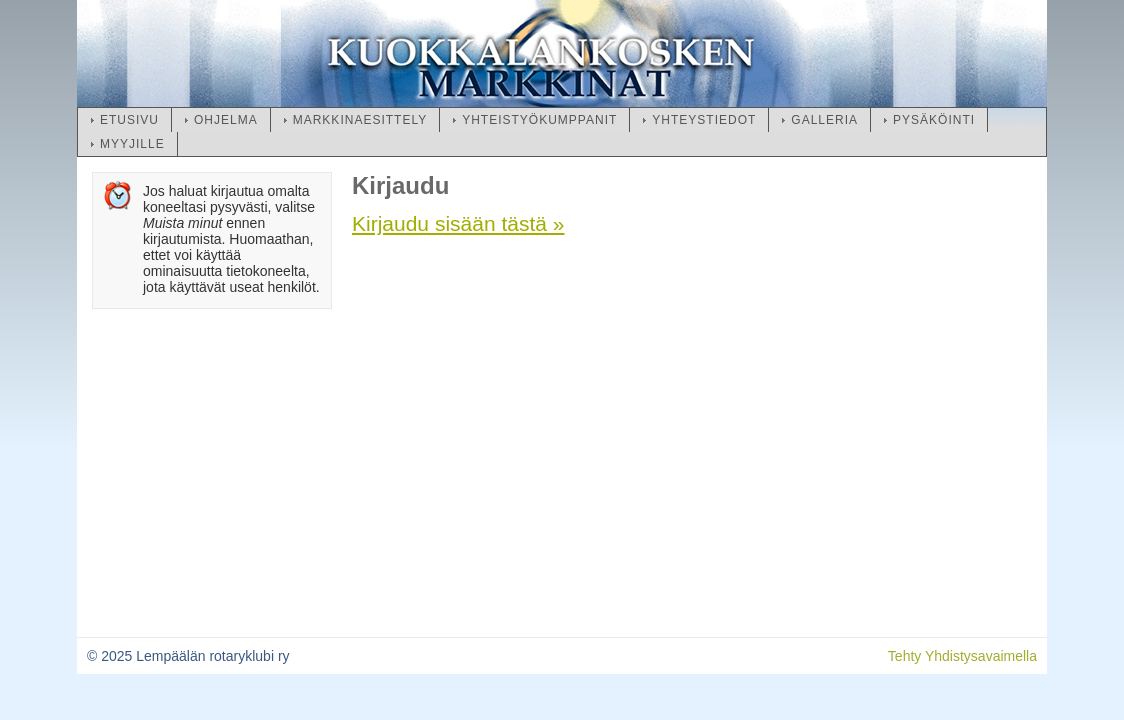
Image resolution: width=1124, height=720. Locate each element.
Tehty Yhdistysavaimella (962, 656)
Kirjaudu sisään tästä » (458, 223)
